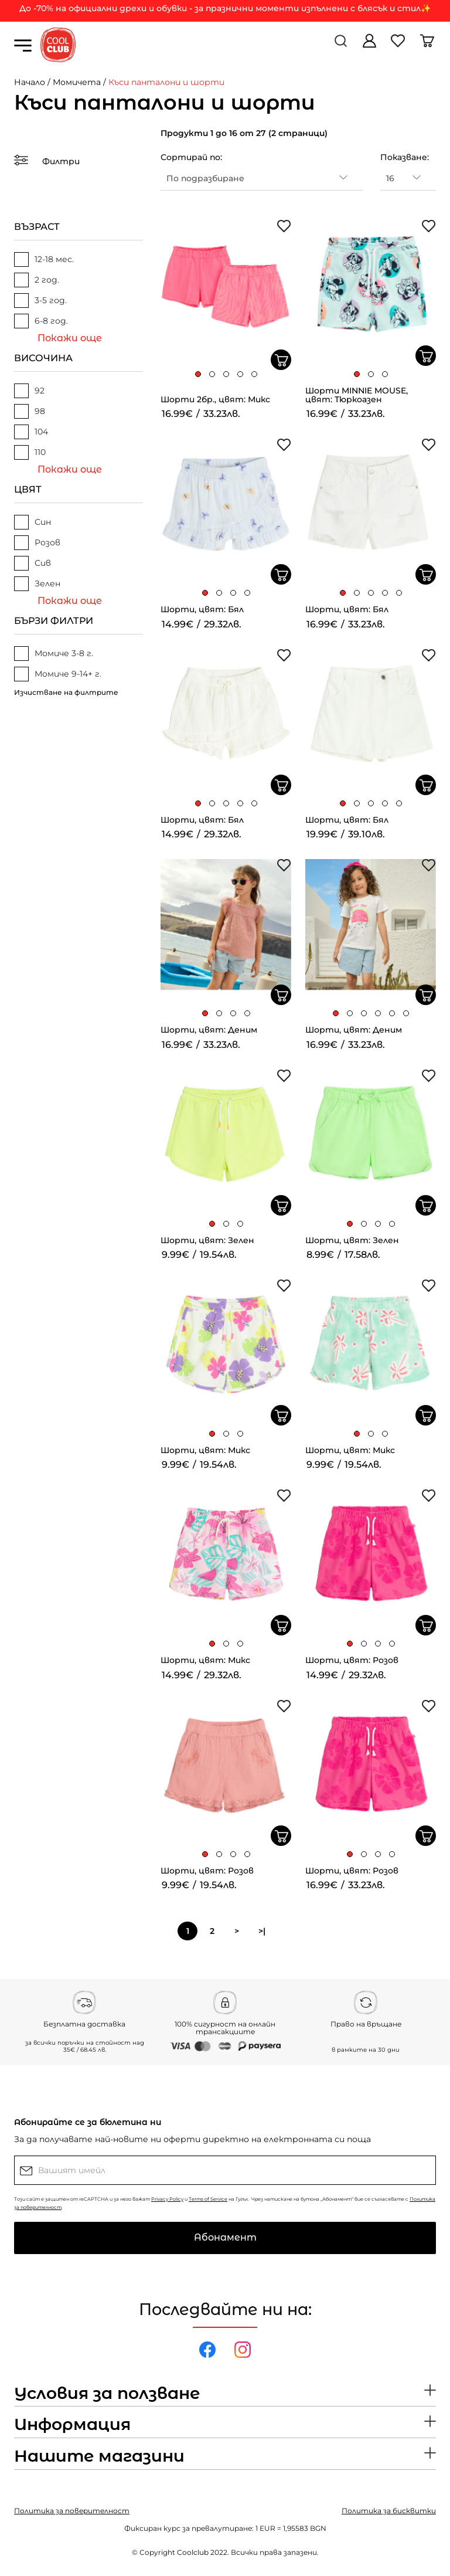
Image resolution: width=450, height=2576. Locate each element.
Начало (29, 82)
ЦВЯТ (28, 489)
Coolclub (193, 2552)
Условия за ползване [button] (107, 2393)
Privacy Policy (167, 2199)
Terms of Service (208, 2199)
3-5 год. (40, 300)
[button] (198, 374)
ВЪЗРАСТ (37, 226)
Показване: (404, 157)
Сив (32, 563)
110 (30, 452)
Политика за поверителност (71, 2510)
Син (32, 522)
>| (261, 1931)
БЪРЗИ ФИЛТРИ (53, 620)
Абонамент (225, 2237)
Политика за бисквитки (389, 2510)
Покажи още (70, 338)
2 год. (36, 280)
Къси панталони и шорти (166, 82)
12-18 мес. (44, 259)
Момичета (77, 82)
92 (29, 390)
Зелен (37, 583)
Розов (37, 542)
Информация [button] (72, 2424)
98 (29, 411)
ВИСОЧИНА (43, 358)
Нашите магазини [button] (99, 2456)
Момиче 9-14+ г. (57, 674)
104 (31, 432)
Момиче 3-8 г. (53, 653)
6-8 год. (41, 321)
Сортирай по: (191, 157)
